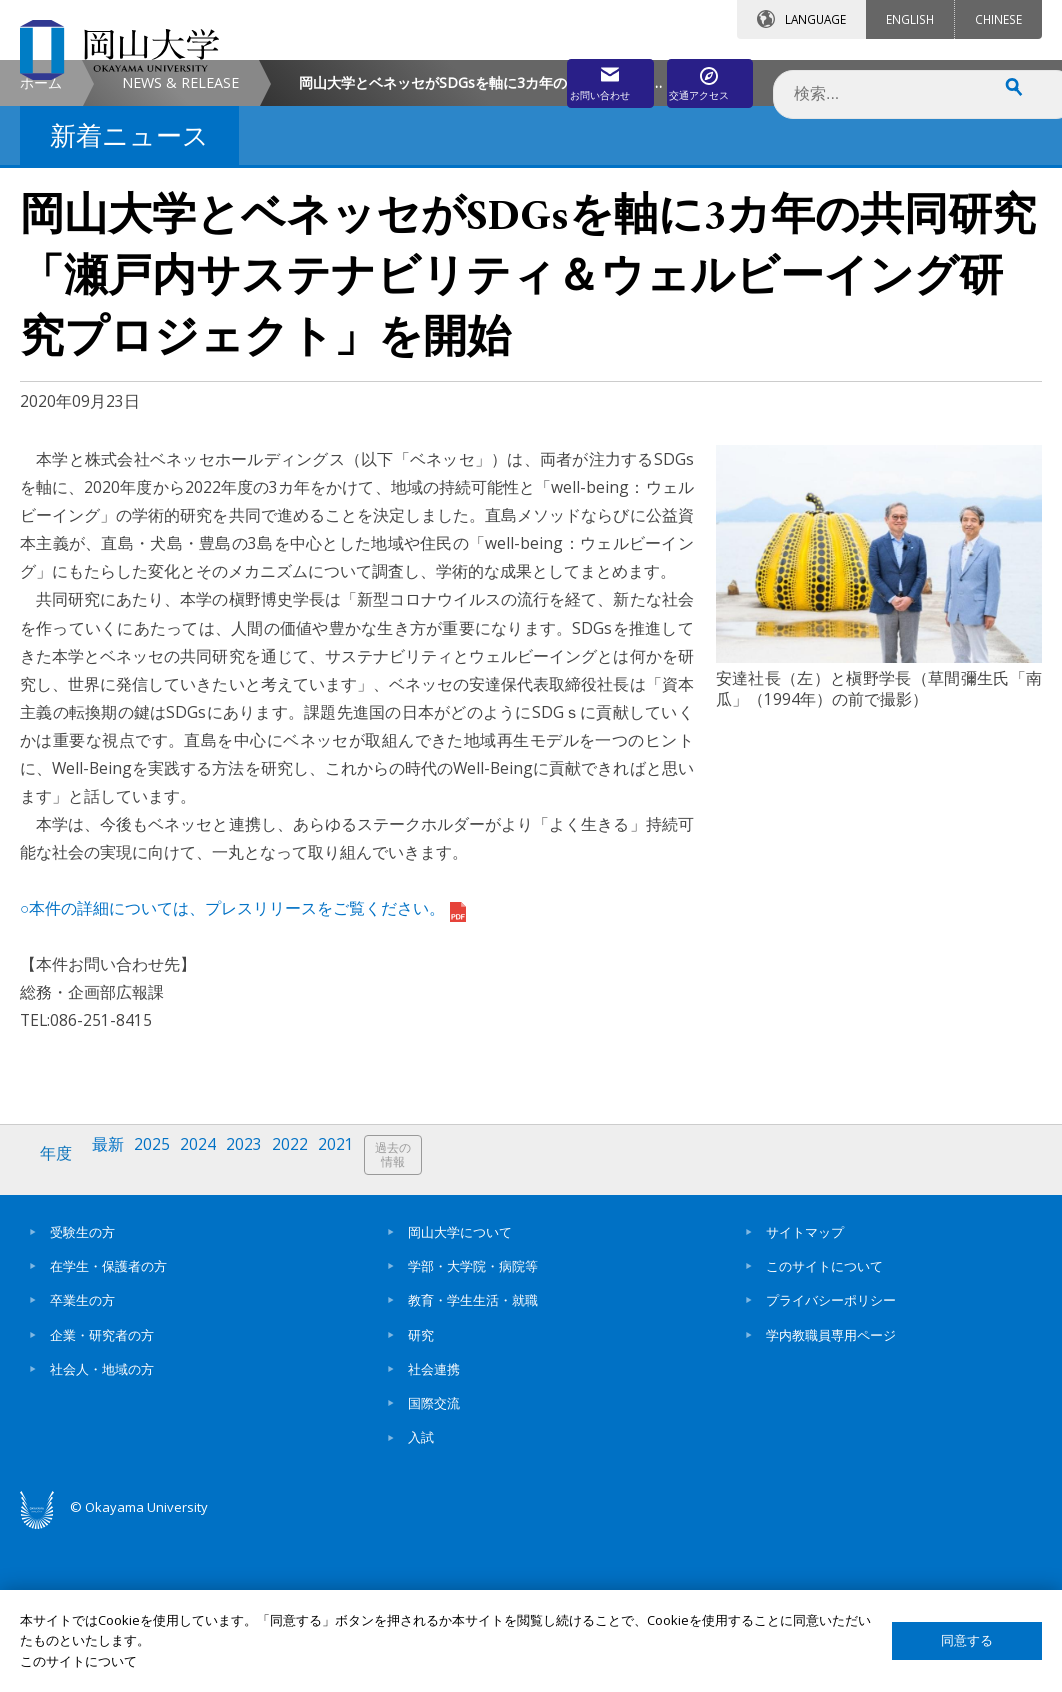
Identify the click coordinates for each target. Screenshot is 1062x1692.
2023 (263, 1321)
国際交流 (434, 1561)
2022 (313, 1321)
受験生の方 (82, 1390)
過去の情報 (424, 1322)
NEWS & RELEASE (180, 250)
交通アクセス (693, 77)
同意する (967, 1640)
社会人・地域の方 (102, 1527)
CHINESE (998, 19)
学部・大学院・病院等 (473, 1424)
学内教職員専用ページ (831, 1493)
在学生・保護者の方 (108, 1424)
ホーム (41, 250)
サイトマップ (805, 1390)
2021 (363, 1321)
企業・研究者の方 (102, 1493)
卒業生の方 (82, 1458)
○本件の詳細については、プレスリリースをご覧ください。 (243, 1076)
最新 (115, 1321)
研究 (421, 1493)
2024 (213, 1321)
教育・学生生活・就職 (473, 1458)
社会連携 (434, 1527)
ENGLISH (910, 19)
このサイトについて (824, 1424)
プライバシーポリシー (831, 1458)
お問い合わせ (516, 77)
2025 (163, 1321)
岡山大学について (460, 1390)
